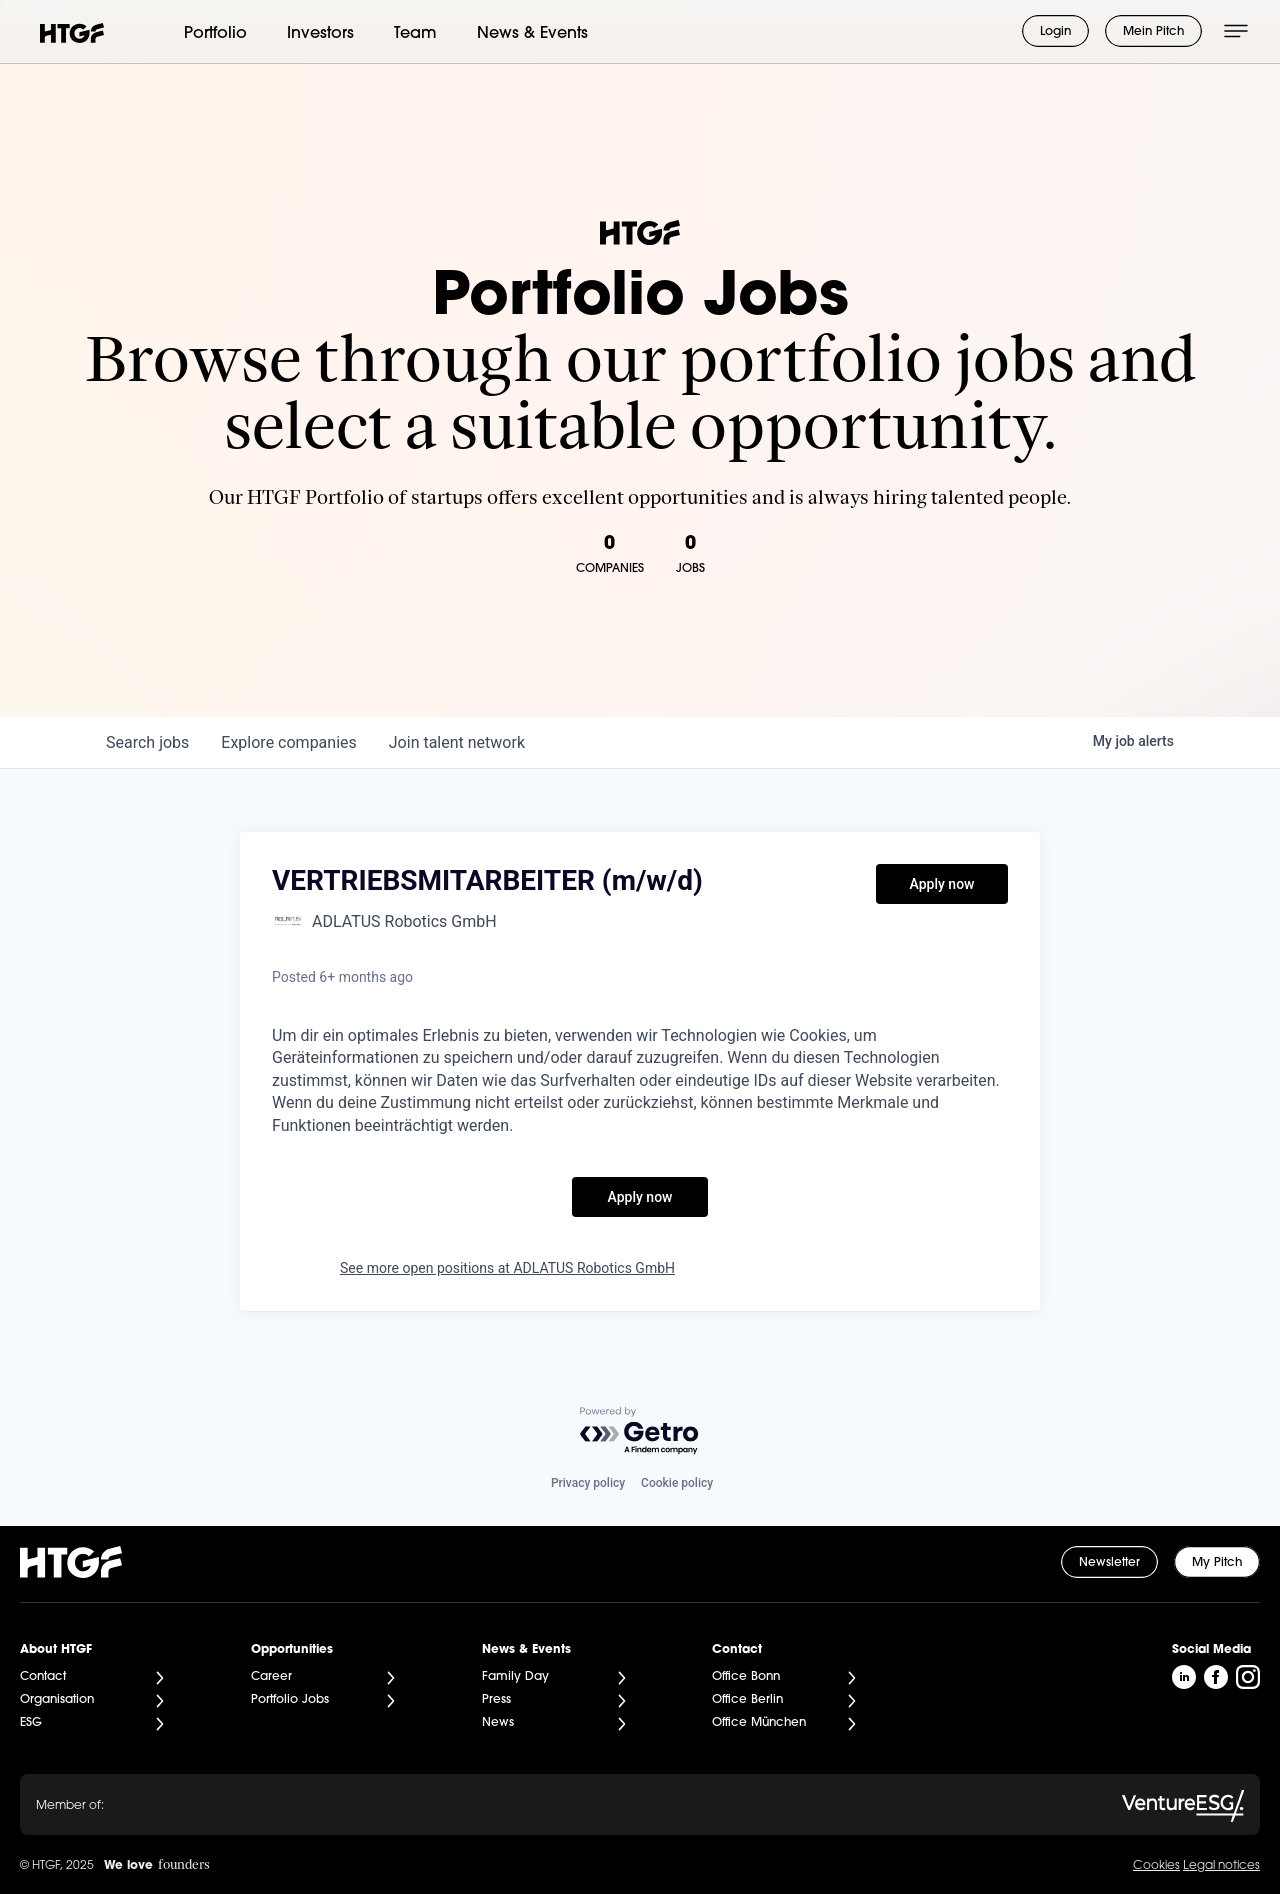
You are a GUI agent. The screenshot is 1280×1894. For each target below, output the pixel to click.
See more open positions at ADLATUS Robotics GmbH (507, 1268)
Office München (759, 1723)
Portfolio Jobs (290, 1700)
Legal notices (1221, 1866)
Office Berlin (747, 1700)
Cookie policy (677, 1483)
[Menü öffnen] (1236, 31)
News (498, 1723)
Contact (43, 1677)
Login (1055, 32)
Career (271, 1677)
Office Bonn (746, 1677)
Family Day (515, 1677)
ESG (31, 1723)
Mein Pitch (1153, 32)
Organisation (57, 1700)
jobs (147, 742)
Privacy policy (588, 1483)
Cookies (1156, 1866)
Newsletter (1109, 1563)
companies (288, 742)
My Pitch (1217, 1563)
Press (496, 1700)
